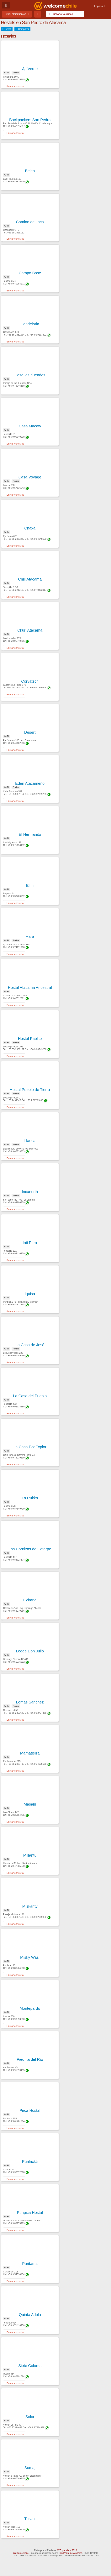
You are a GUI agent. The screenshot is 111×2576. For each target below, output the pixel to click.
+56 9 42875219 (16, 181)
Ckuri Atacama (29, 630)
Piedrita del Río (30, 2059)
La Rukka (30, 1498)
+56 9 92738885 (16, 1406)
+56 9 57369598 (38, 687)
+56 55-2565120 (15, 232)
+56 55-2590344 (15, 687)
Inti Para (30, 1243)
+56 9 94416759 (16, 1253)
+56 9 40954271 (16, 283)
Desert (30, 732)
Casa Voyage (29, 477)
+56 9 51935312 (16, 1662)
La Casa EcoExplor (29, 1447)
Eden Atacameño (30, 783)
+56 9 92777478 (38, 1713)
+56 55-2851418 (15, 1764)
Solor (29, 2417)
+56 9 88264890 (16, 1968)
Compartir (23, 29)
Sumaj (29, 2468)
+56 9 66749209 (38, 1049)
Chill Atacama (30, 579)
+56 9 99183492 (38, 334)
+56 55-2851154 (15, 794)
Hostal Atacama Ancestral (30, 987)
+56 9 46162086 (16, 743)
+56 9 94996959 (16, 1202)
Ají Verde (30, 69)
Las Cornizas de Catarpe (29, 1549)
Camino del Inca (30, 222)
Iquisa (30, 1294)
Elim (30, 885)
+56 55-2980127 (15, 1049)
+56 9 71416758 (16, 2325)
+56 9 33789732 (16, 896)
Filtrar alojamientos (15, 14)
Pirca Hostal (29, 2110)
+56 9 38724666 (34, 1100)
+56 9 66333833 (16, 1151)
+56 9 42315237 (16, 126)
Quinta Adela (30, 2315)
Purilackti (30, 2161)
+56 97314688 (14, 2427)
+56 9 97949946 (16, 1355)
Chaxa (29, 528)
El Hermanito (30, 834)
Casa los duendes (29, 375)
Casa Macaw (30, 426)
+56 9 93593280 (16, 2019)
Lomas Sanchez (30, 1702)
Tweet (7, 29)
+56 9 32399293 (38, 794)
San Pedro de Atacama (70, 2553)
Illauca (29, 1141)
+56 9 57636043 (16, 488)
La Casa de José (29, 1345)
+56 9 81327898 (16, 1304)
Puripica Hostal (30, 2212)
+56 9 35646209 (16, 2529)
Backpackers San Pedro (30, 120)
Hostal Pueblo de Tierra (30, 1089)
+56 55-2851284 (15, 334)
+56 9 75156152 (16, 845)
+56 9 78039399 (16, 1457)
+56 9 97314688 (36, 2427)
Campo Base (30, 273)
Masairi (30, 1804)
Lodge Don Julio (30, 1651)
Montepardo (30, 2008)
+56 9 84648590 (38, 539)
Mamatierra (30, 1753)
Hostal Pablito (30, 1038)
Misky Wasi (30, 1957)
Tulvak (29, 2519)
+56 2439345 (14, 1100)
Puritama (30, 2263)
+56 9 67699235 (16, 2478)
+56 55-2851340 (15, 539)
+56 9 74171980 (16, 947)
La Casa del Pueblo (30, 1396)
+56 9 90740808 (16, 436)
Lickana (30, 1600)
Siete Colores (29, 2366)
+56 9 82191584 (16, 2376)
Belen (30, 171)
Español (98, 6)
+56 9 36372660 (16, 2172)
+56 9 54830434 (16, 2274)
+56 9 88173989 (16, 2223)
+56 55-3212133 (15, 590)
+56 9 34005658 (38, 1764)
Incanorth (30, 1192)
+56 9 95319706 (16, 641)
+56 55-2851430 (15, 1917)
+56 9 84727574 (16, 1559)
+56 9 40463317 (38, 590)
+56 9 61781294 (16, 2121)
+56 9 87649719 (16, 1508)
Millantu (30, 1855)
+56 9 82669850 (38, 1917)
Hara (30, 936)
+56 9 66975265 (16, 79)
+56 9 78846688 (16, 385)
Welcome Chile (21, 2553)
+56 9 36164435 (16, 1815)
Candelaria (30, 324)
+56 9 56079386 (16, 1610)
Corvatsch (30, 681)
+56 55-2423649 (15, 1713)
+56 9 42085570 (16, 1866)
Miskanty (30, 1906)
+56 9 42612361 (16, 998)
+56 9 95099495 (16, 2070)
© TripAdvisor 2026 (67, 2550)
